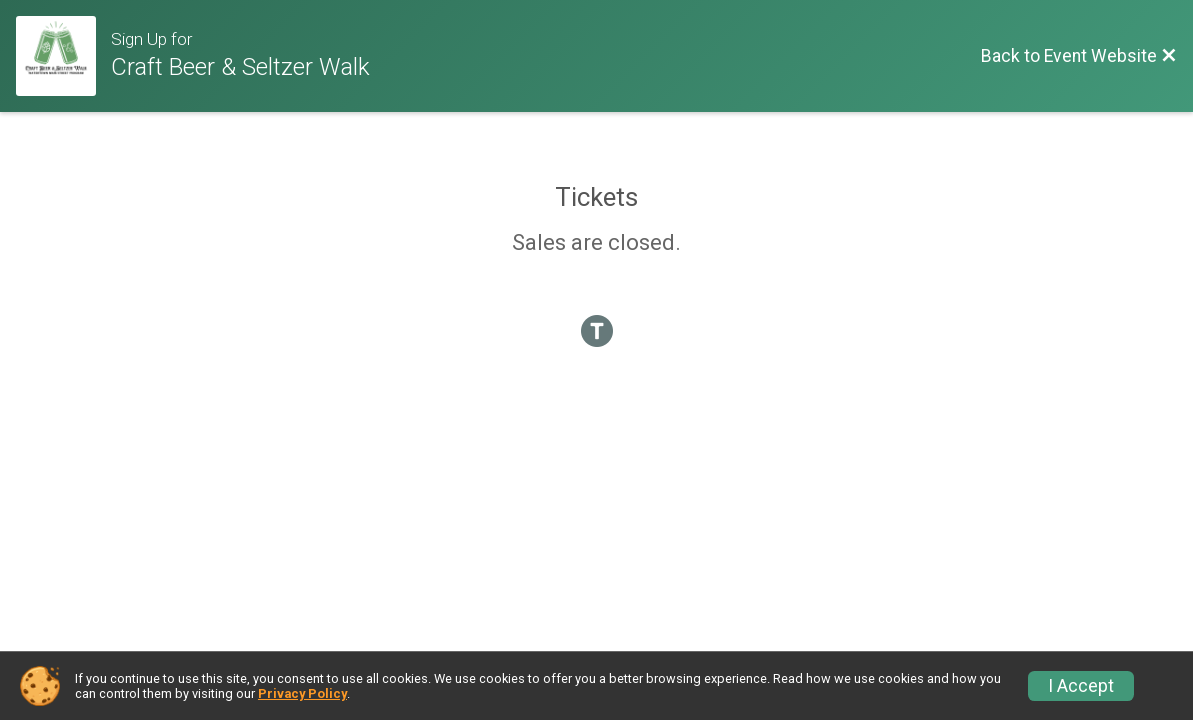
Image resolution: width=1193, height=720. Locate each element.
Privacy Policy (302, 693)
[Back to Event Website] (1079, 56)
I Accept (1081, 686)
